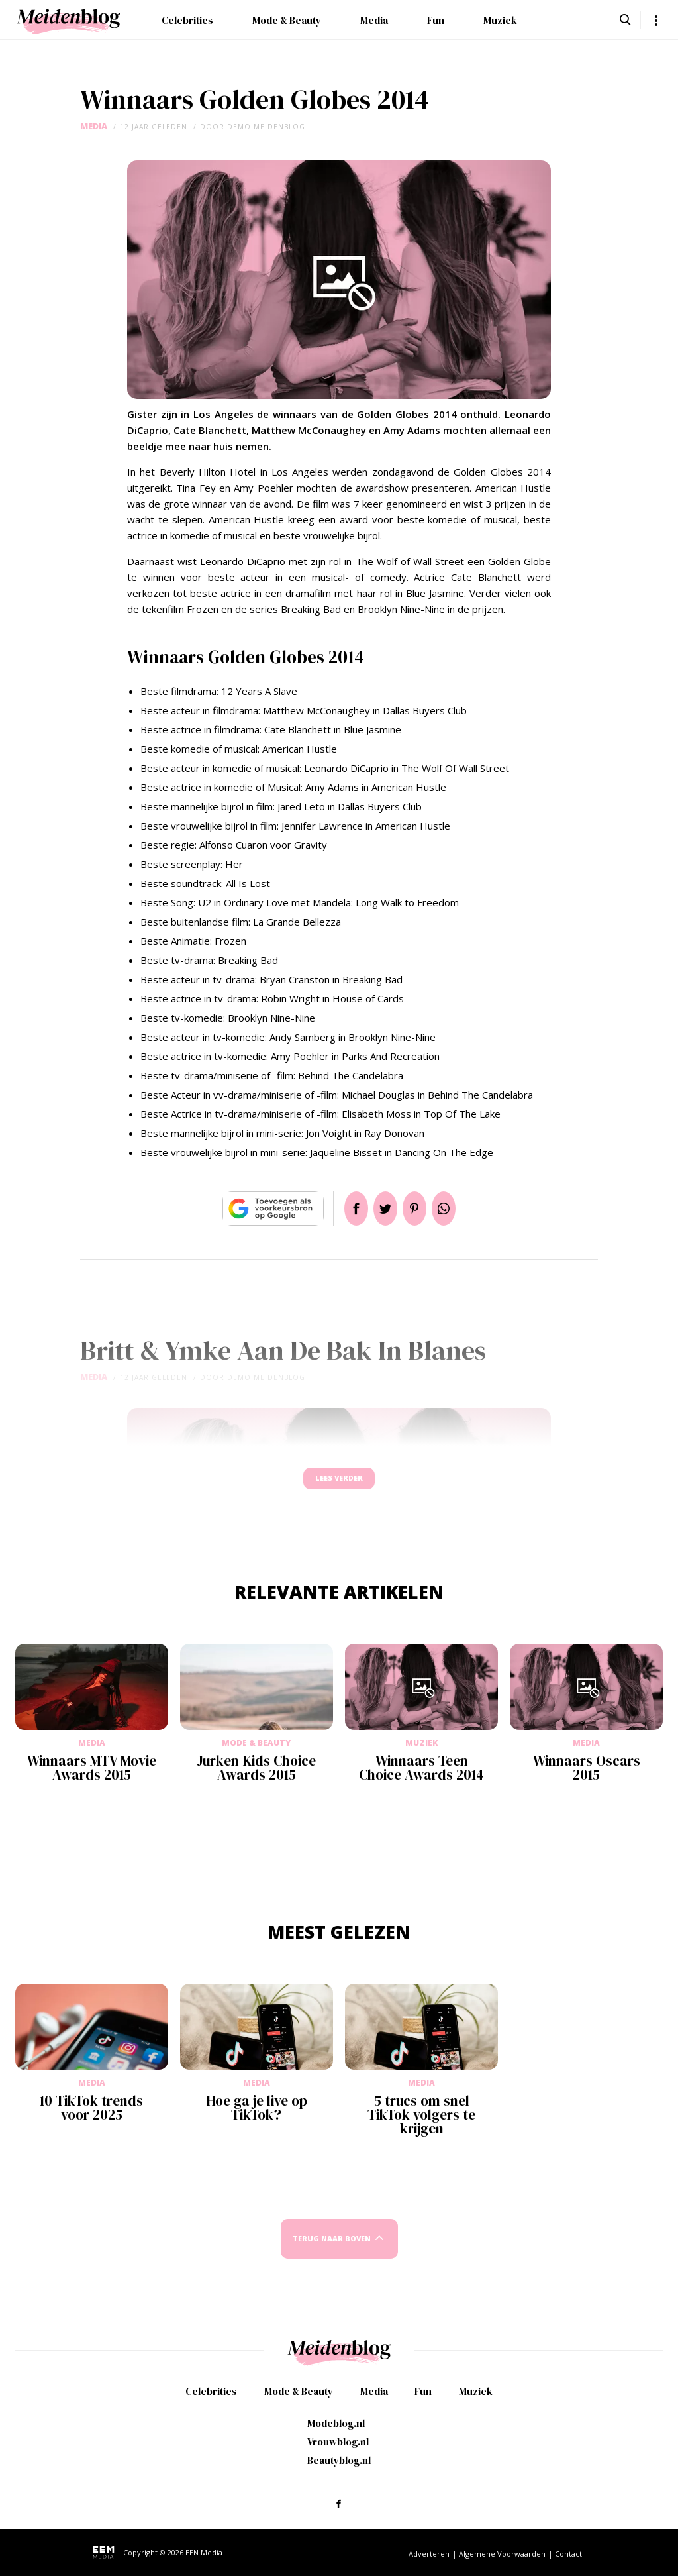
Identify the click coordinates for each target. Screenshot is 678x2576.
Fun (435, 20)
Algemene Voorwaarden (502, 2554)
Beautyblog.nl (339, 2460)
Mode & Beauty (286, 20)
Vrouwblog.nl (338, 2442)
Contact (568, 2554)
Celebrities (187, 20)
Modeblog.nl (336, 2423)
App (459, 1208)
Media (374, 20)
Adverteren (429, 2554)
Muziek (500, 20)
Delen (340, 1208)
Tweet (380, 1208)
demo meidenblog (266, 126)
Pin (420, 1208)
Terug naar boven (331, 2251)
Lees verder (339, 1484)
